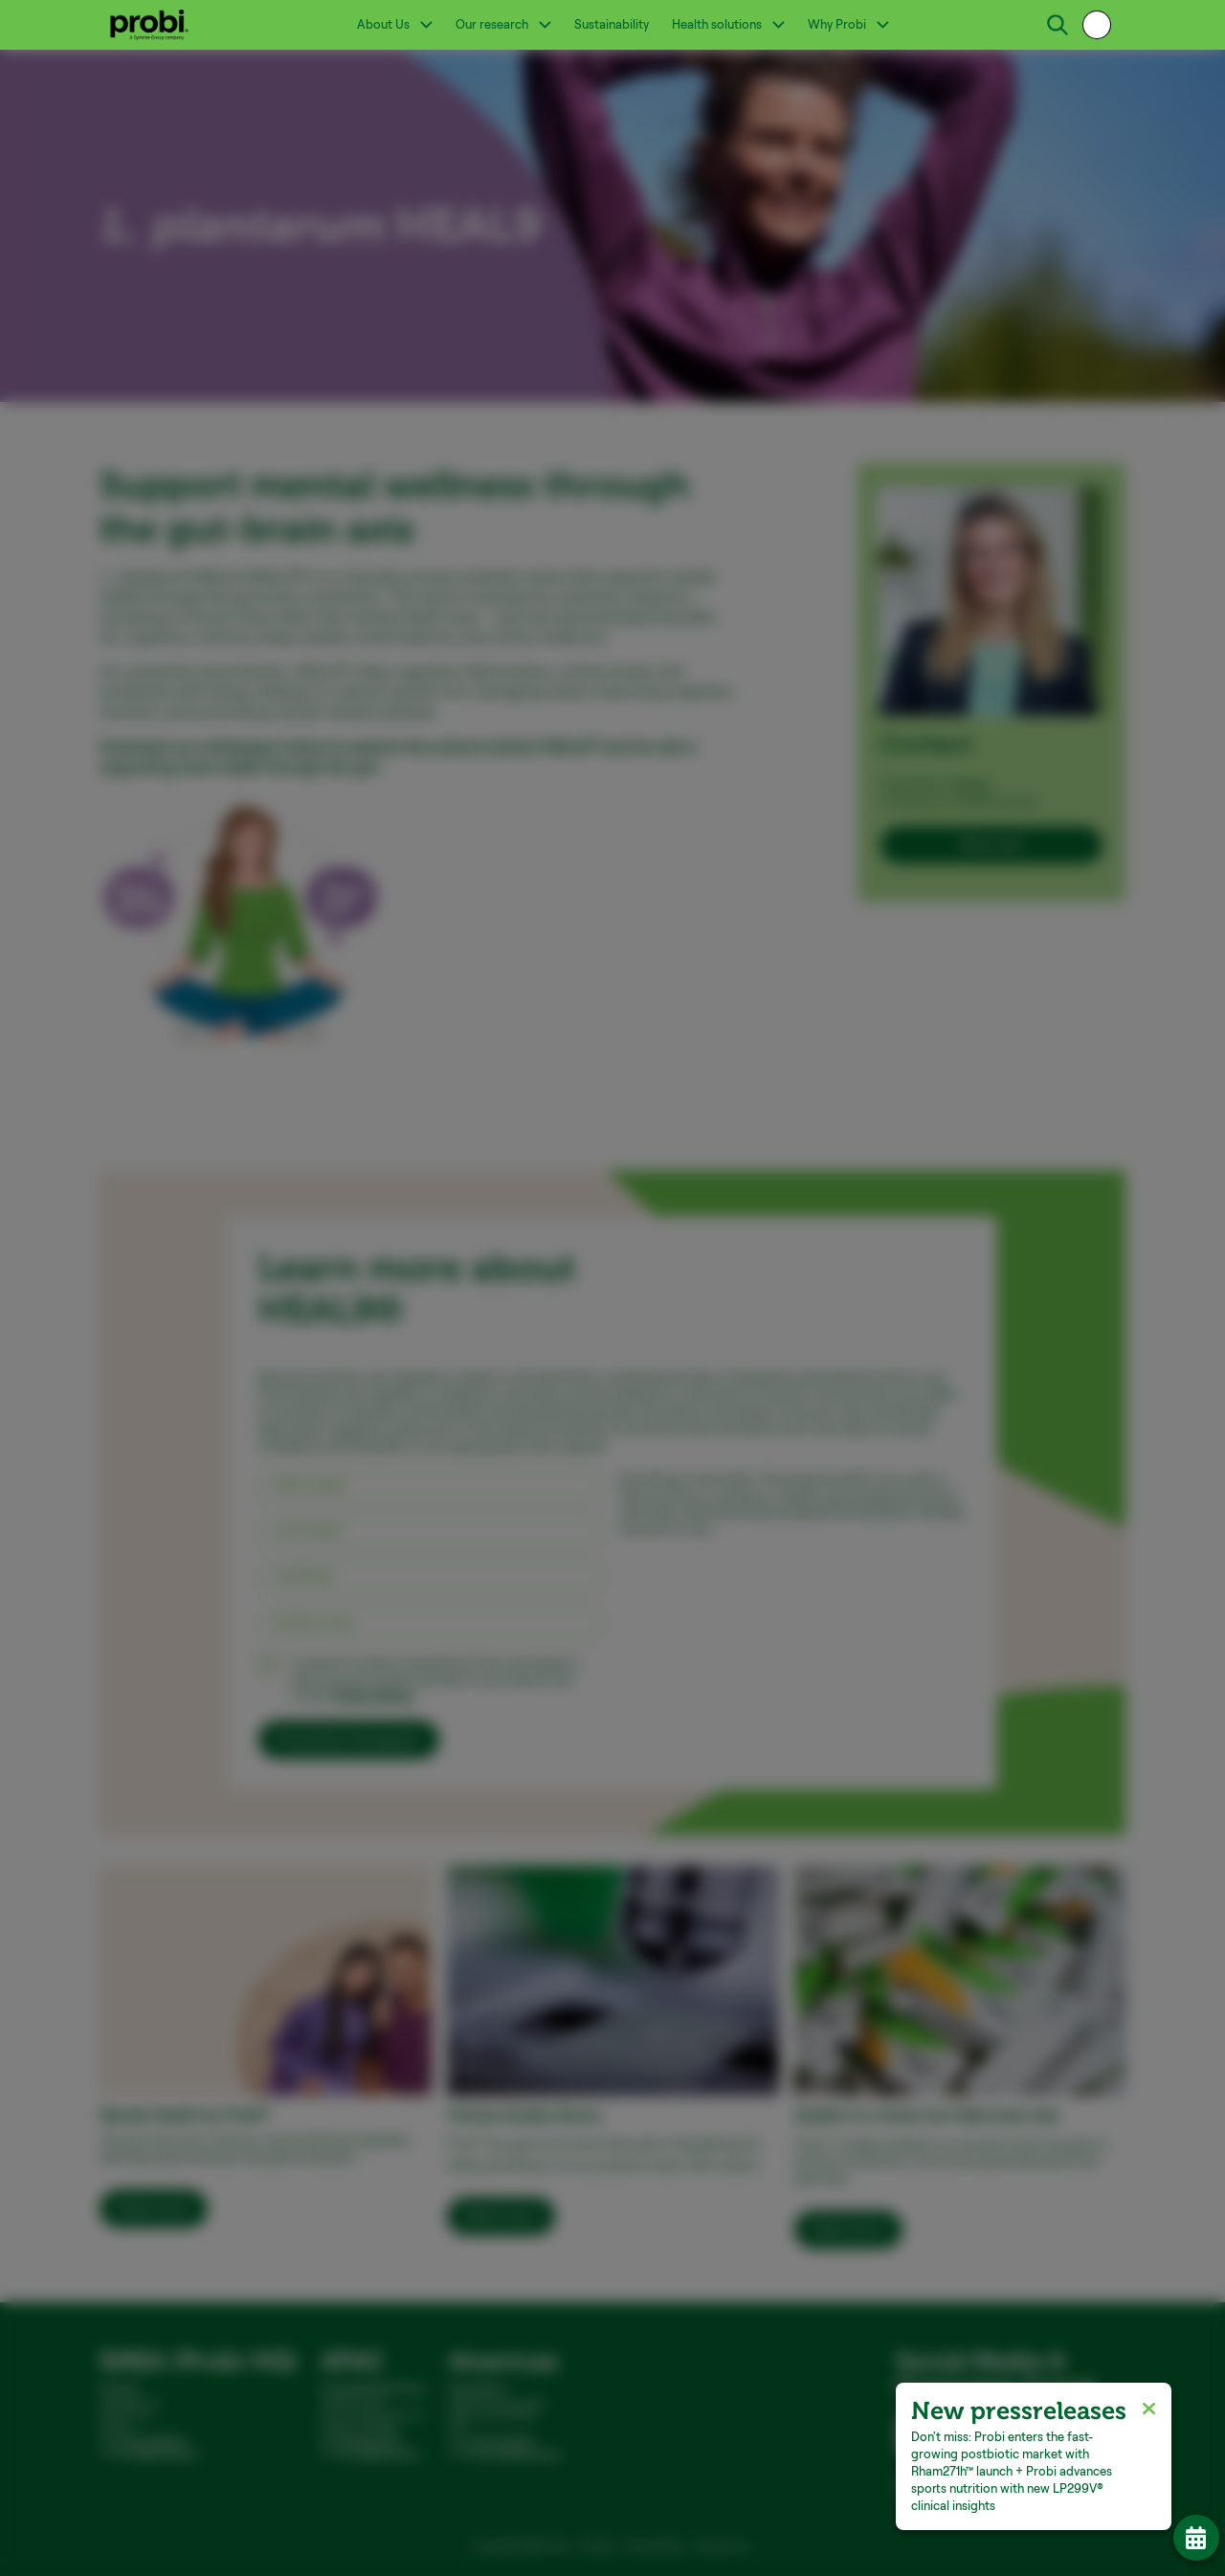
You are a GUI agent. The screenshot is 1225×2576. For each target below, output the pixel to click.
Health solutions (728, 24)
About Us (395, 24)
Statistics (577, 1362)
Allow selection (766, 1405)
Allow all (879, 1405)
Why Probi (848, 24)
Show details (328, 1330)
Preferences (467, 1362)
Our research (503, 24)
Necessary (354, 1362)
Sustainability (611, 24)
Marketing (683, 1362)
